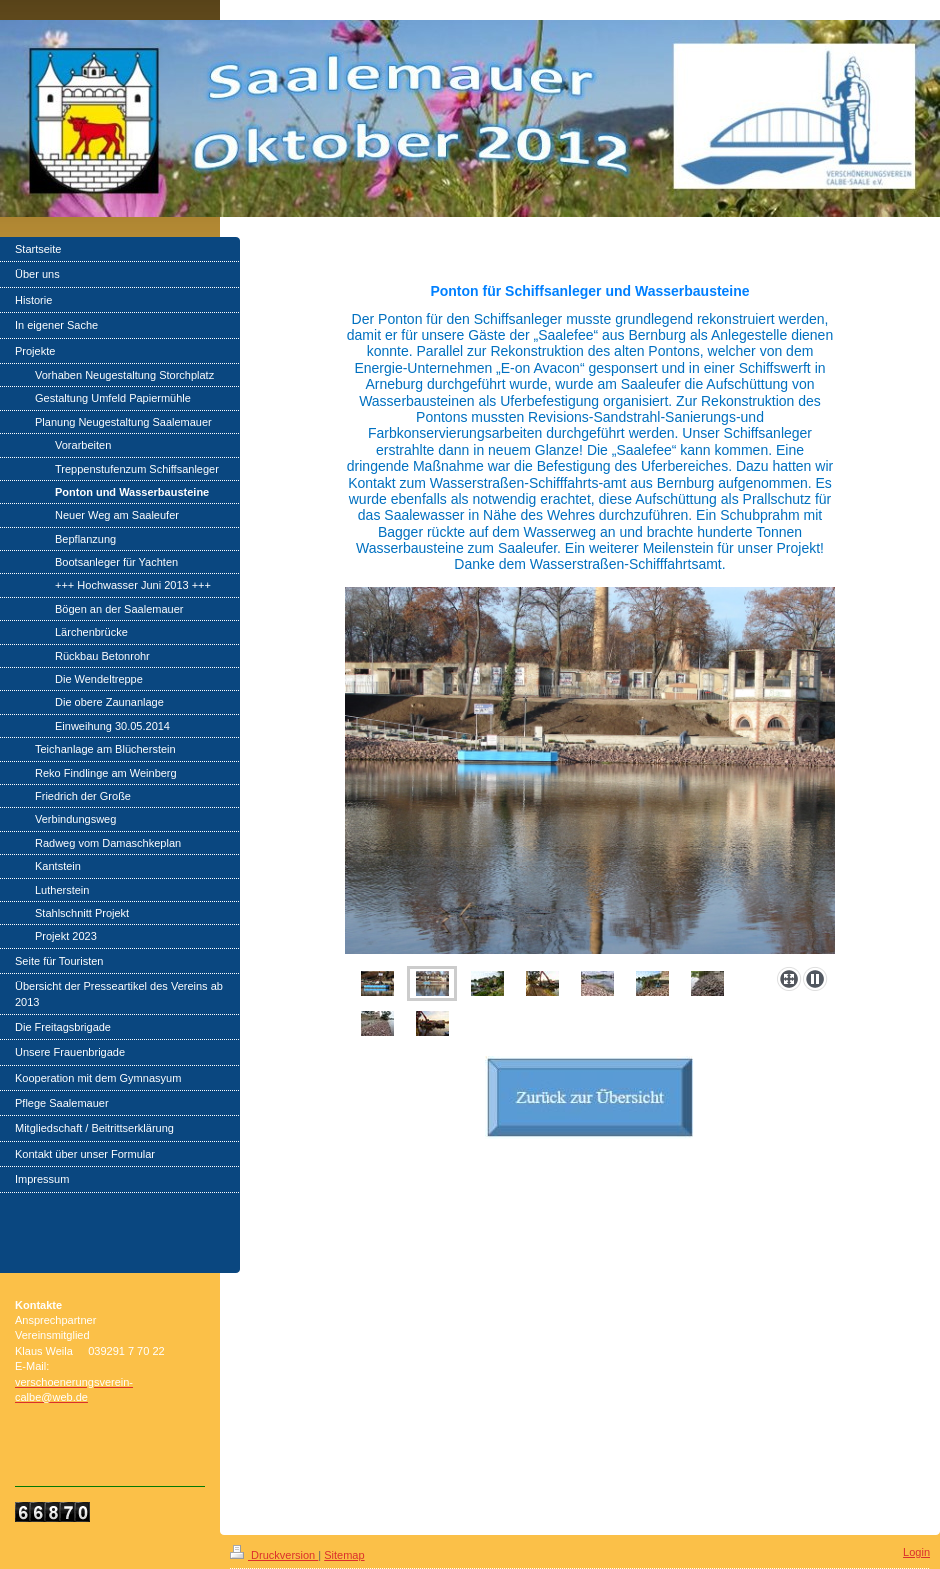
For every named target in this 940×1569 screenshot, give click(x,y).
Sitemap (344, 1555)
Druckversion (274, 1555)
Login (916, 1552)
